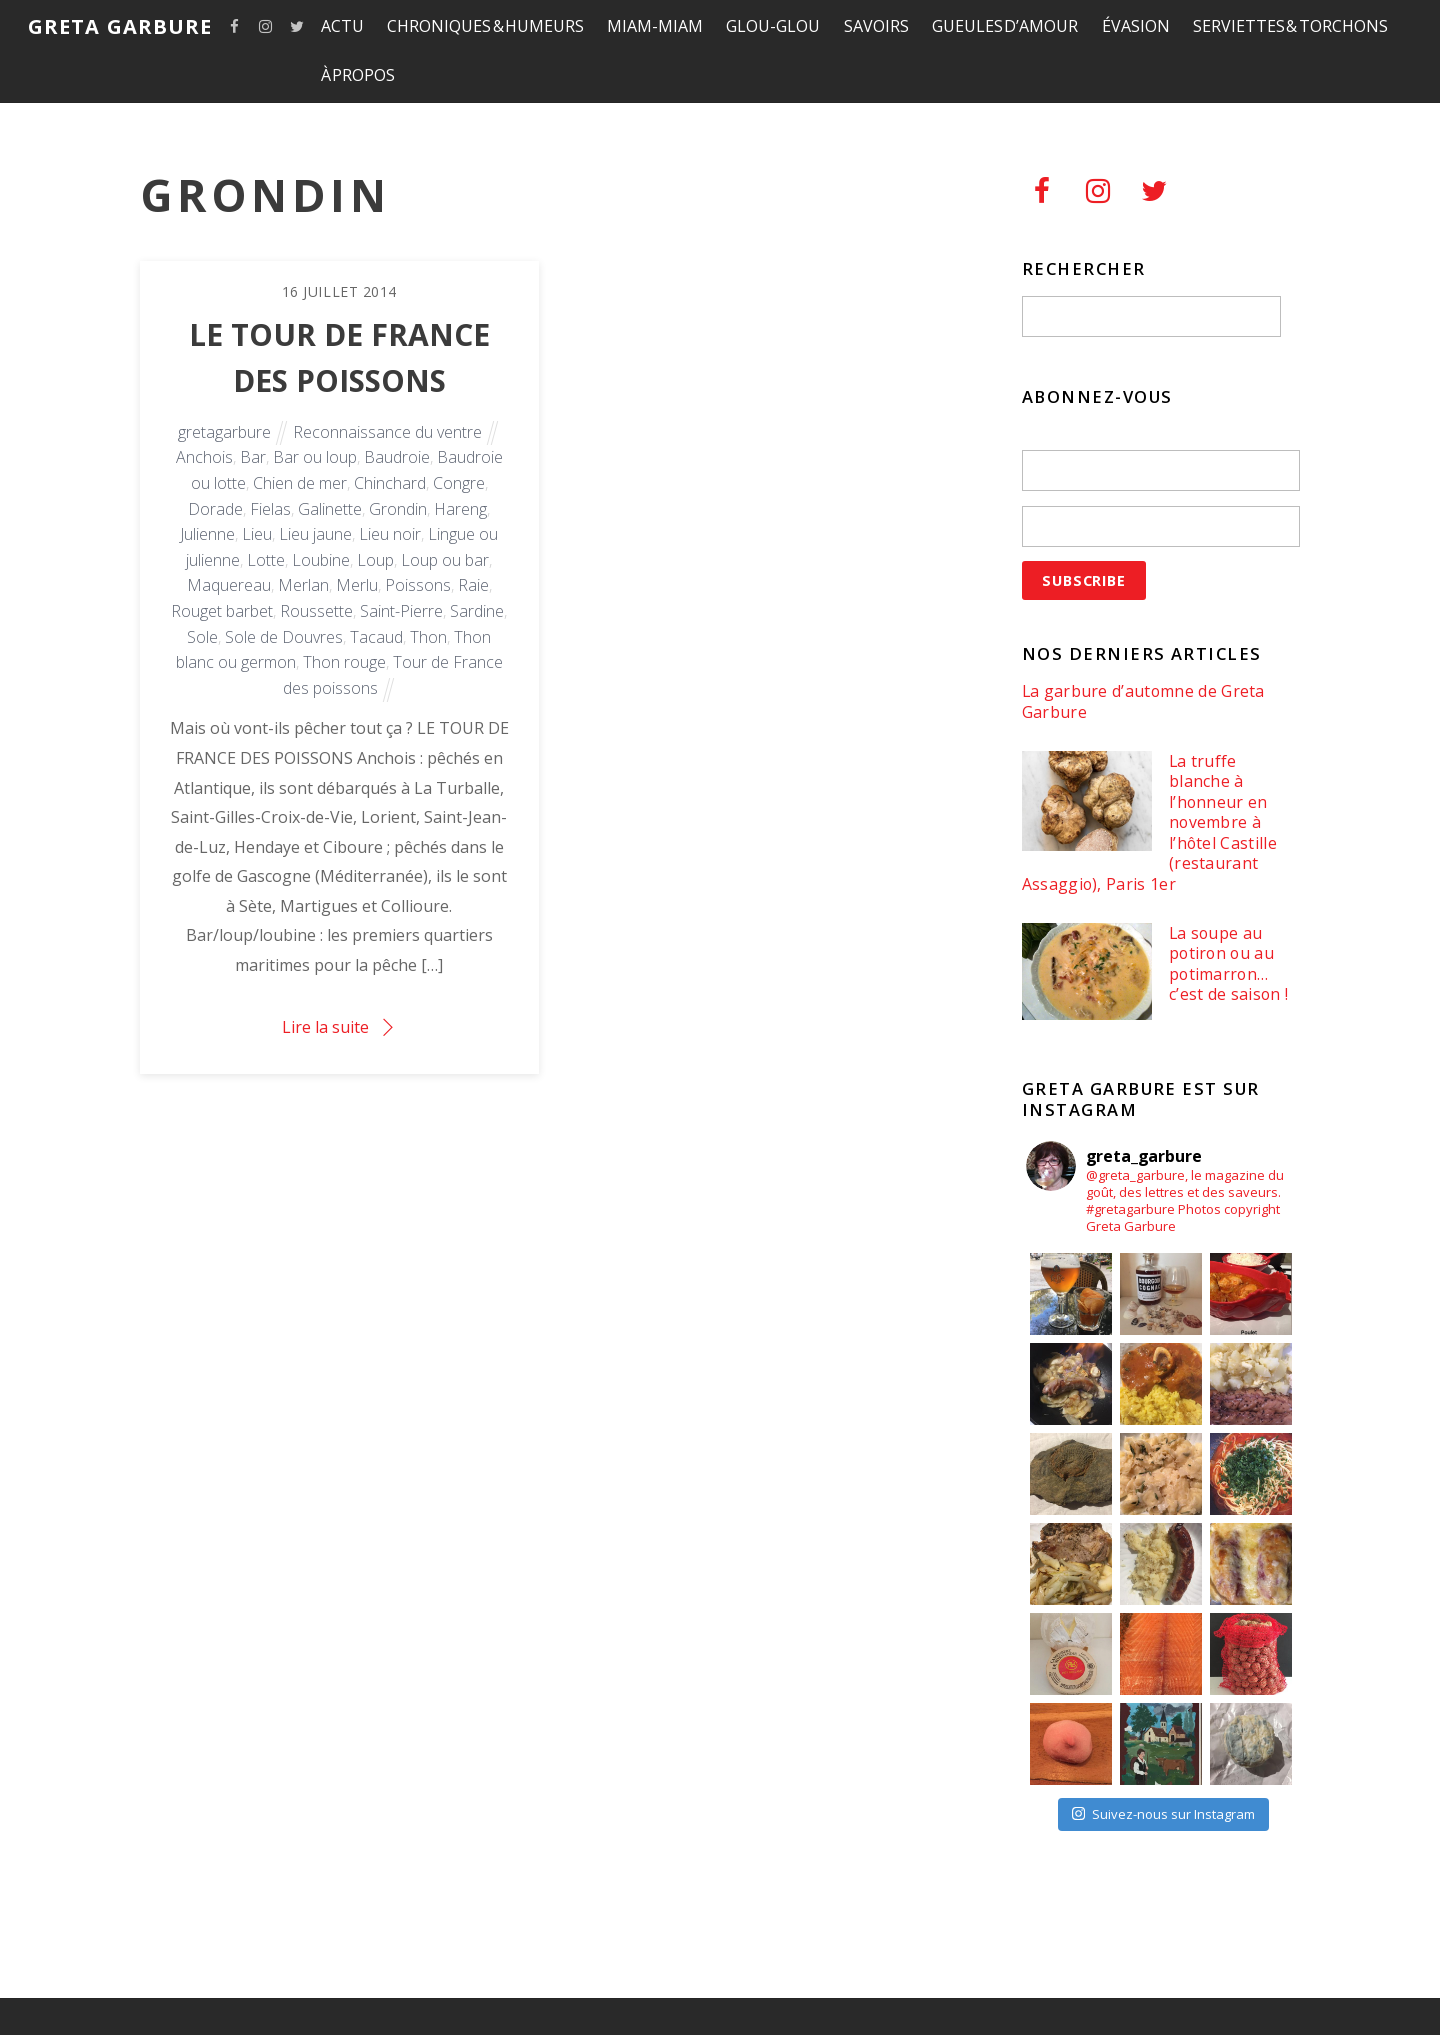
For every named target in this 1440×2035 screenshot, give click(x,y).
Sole (202, 637)
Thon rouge (344, 662)
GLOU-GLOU (773, 26)
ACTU (342, 26)
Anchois (204, 457)
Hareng (460, 509)
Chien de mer (300, 483)
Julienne (207, 534)
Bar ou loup (315, 457)
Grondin (398, 509)
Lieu (257, 534)
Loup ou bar (445, 560)
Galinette (330, 509)
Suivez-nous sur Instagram (1163, 1814)
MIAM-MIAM (655, 26)
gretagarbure (224, 432)
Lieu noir (390, 534)
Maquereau (229, 585)
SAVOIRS (876, 26)
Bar (253, 457)
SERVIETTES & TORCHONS (1290, 26)
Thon (428, 637)
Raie (473, 585)
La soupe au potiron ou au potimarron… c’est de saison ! (1228, 964)
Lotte (266, 560)
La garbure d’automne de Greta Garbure (1143, 701)
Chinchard (390, 483)
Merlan (303, 585)
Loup (375, 560)
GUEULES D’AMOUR (1005, 26)
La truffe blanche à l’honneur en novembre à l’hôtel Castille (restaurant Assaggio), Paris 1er (1149, 823)
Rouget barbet (222, 611)
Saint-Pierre (401, 611)
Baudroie (397, 457)
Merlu (357, 585)
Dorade (215, 509)
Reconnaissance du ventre (387, 432)
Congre (459, 483)
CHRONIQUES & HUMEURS (485, 26)
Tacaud (376, 637)
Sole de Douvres (284, 637)
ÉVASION (1136, 26)
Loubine (321, 560)
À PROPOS (358, 75)
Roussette (316, 611)
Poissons (418, 585)
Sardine (477, 611)
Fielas (270, 509)
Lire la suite (325, 1027)
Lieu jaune (315, 534)
